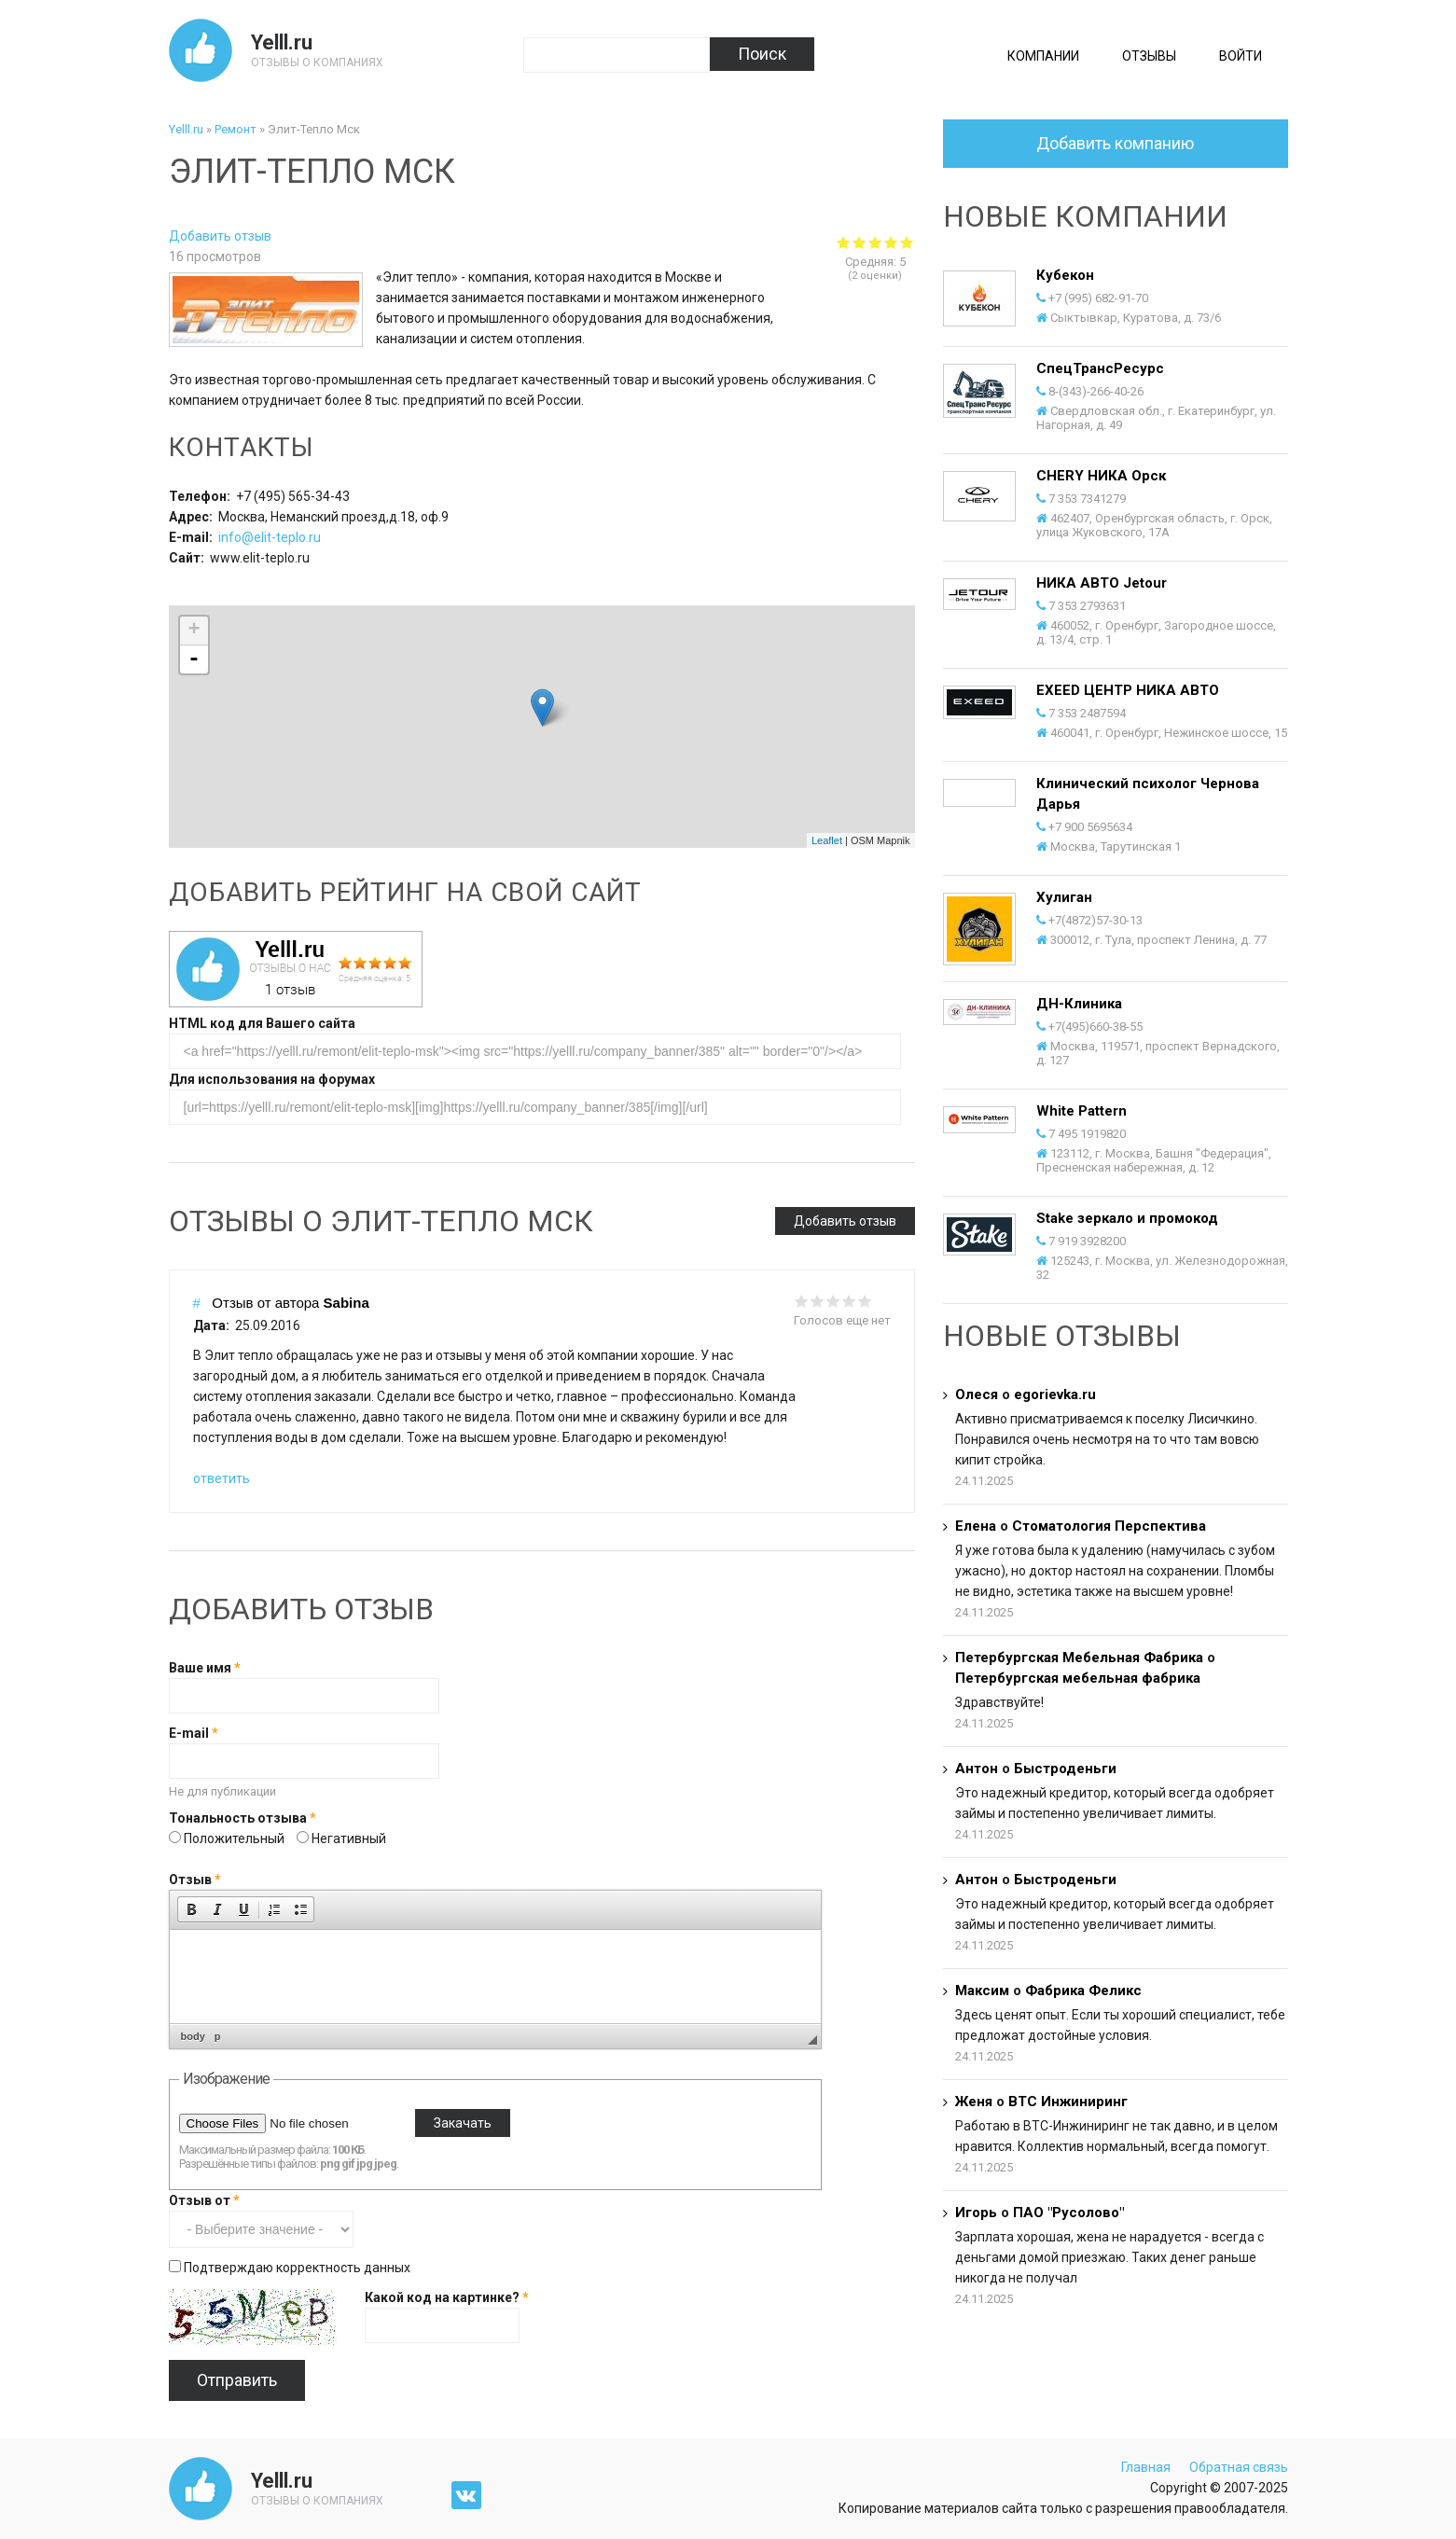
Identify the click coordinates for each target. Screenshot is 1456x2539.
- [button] (194, 659)
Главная (1146, 2467)
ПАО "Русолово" (1068, 2212)
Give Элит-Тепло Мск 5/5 (907, 242)
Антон (976, 1768)
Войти (1240, 56)
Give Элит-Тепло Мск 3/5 (875, 242)
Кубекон (1065, 275)
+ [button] (193, 631)
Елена (975, 1526)
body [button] (193, 2036)
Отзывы (1149, 56)
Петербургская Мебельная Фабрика (1081, 1657)
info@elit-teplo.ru (269, 537)
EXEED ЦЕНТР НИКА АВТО (1127, 690)
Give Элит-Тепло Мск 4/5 (891, 242)
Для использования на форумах (272, 1079)
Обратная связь (1238, 2467)
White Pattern (1081, 1111)
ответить (221, 1478)
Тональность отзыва (242, 1818)
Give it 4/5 (849, 1301)
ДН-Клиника (1079, 1003)
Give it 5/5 (865, 1301)
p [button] (218, 2036)
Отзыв (195, 1879)
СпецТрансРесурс (1100, 368)
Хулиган (1064, 897)
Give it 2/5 (817, 1301)
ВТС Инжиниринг (1068, 2101)
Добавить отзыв (220, 236)
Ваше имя (205, 1667)
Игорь (976, 2212)
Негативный (349, 1838)
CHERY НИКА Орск (1101, 475)
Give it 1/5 (802, 1301)
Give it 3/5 (833, 1301)
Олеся (976, 1394)
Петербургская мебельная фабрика (1077, 1678)
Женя (973, 2101)
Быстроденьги (1065, 1768)
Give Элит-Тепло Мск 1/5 (844, 242)
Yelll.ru (281, 42)
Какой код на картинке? (447, 2297)
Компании (1043, 56)
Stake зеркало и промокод (1127, 1218)
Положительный (235, 1838)
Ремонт (236, 129)
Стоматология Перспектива (1109, 1526)
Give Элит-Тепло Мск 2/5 (859, 242)
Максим (982, 1990)
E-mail (193, 1733)
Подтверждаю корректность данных (297, 2267)
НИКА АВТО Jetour (1101, 583)
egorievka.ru (1055, 1394)
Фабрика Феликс (1083, 1990)
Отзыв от (204, 2200)
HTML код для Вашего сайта (262, 1023)
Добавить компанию (1115, 143)
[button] (191, 1909)
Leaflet (826, 840)
